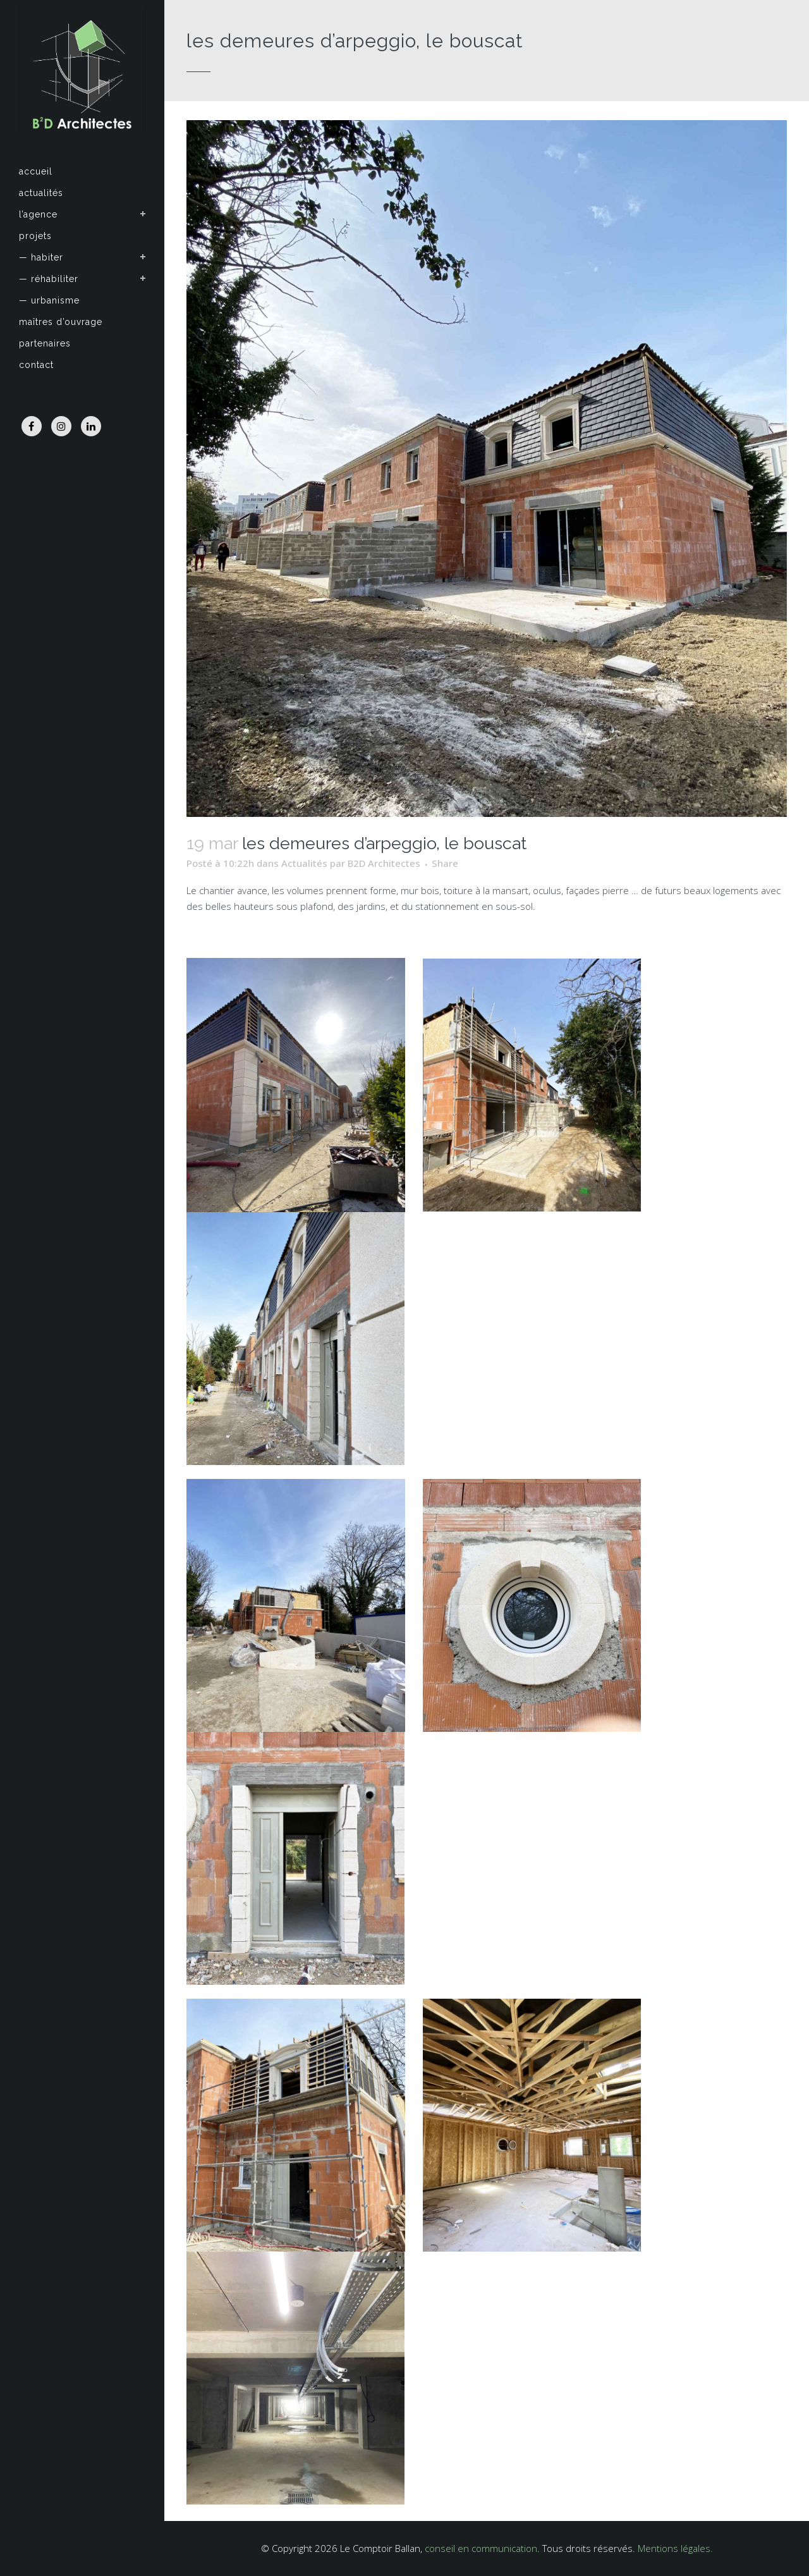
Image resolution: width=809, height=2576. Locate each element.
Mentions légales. (675, 2548)
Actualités (304, 863)
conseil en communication (481, 2548)
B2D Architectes (384, 863)
